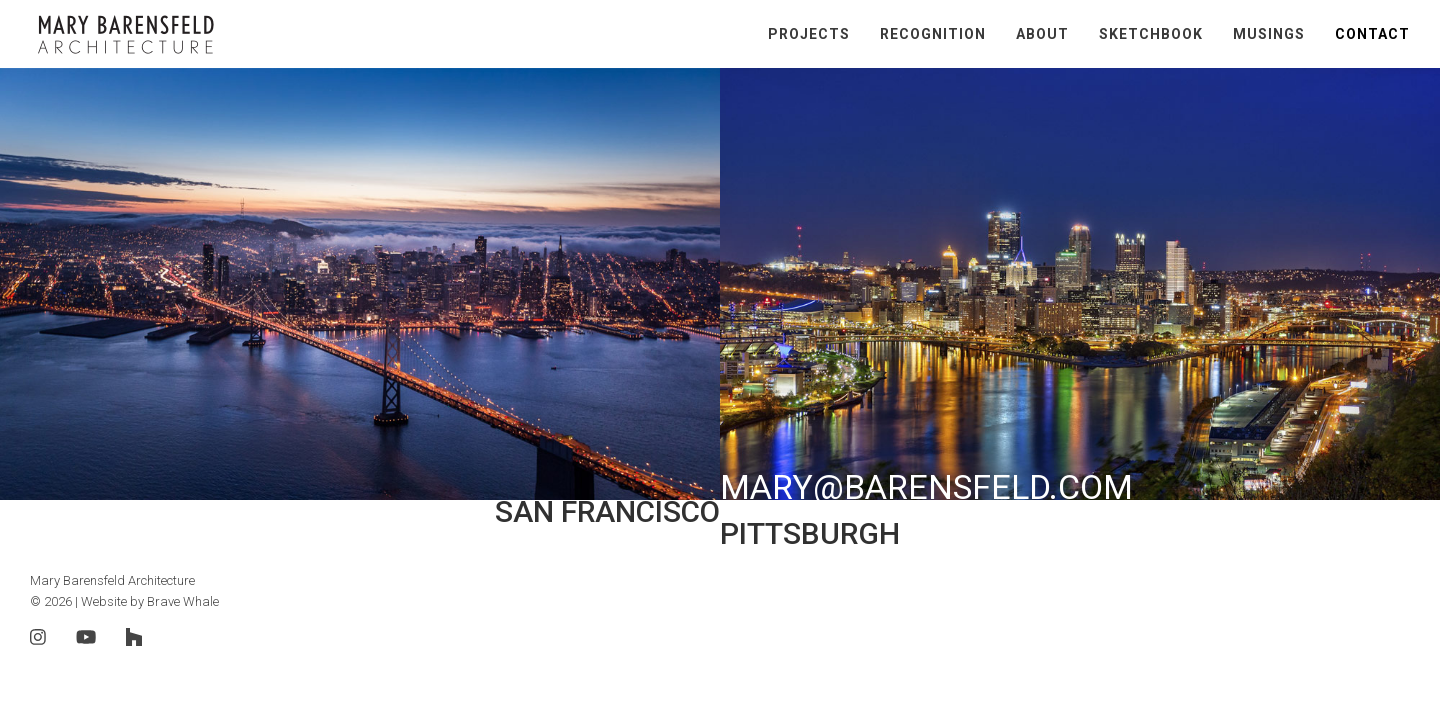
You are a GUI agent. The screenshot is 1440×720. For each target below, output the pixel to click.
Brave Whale (183, 601)
